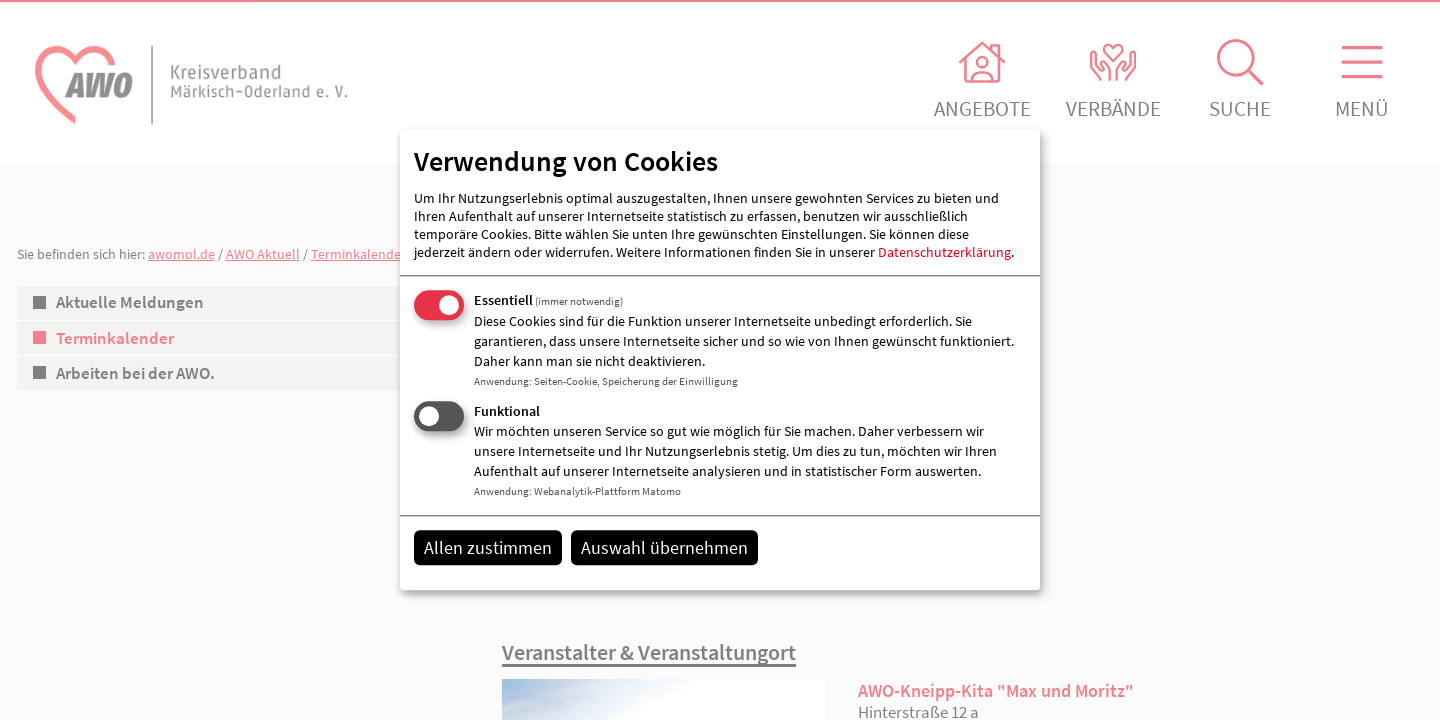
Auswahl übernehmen (664, 547)
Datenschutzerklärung (944, 252)
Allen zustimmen (488, 547)
